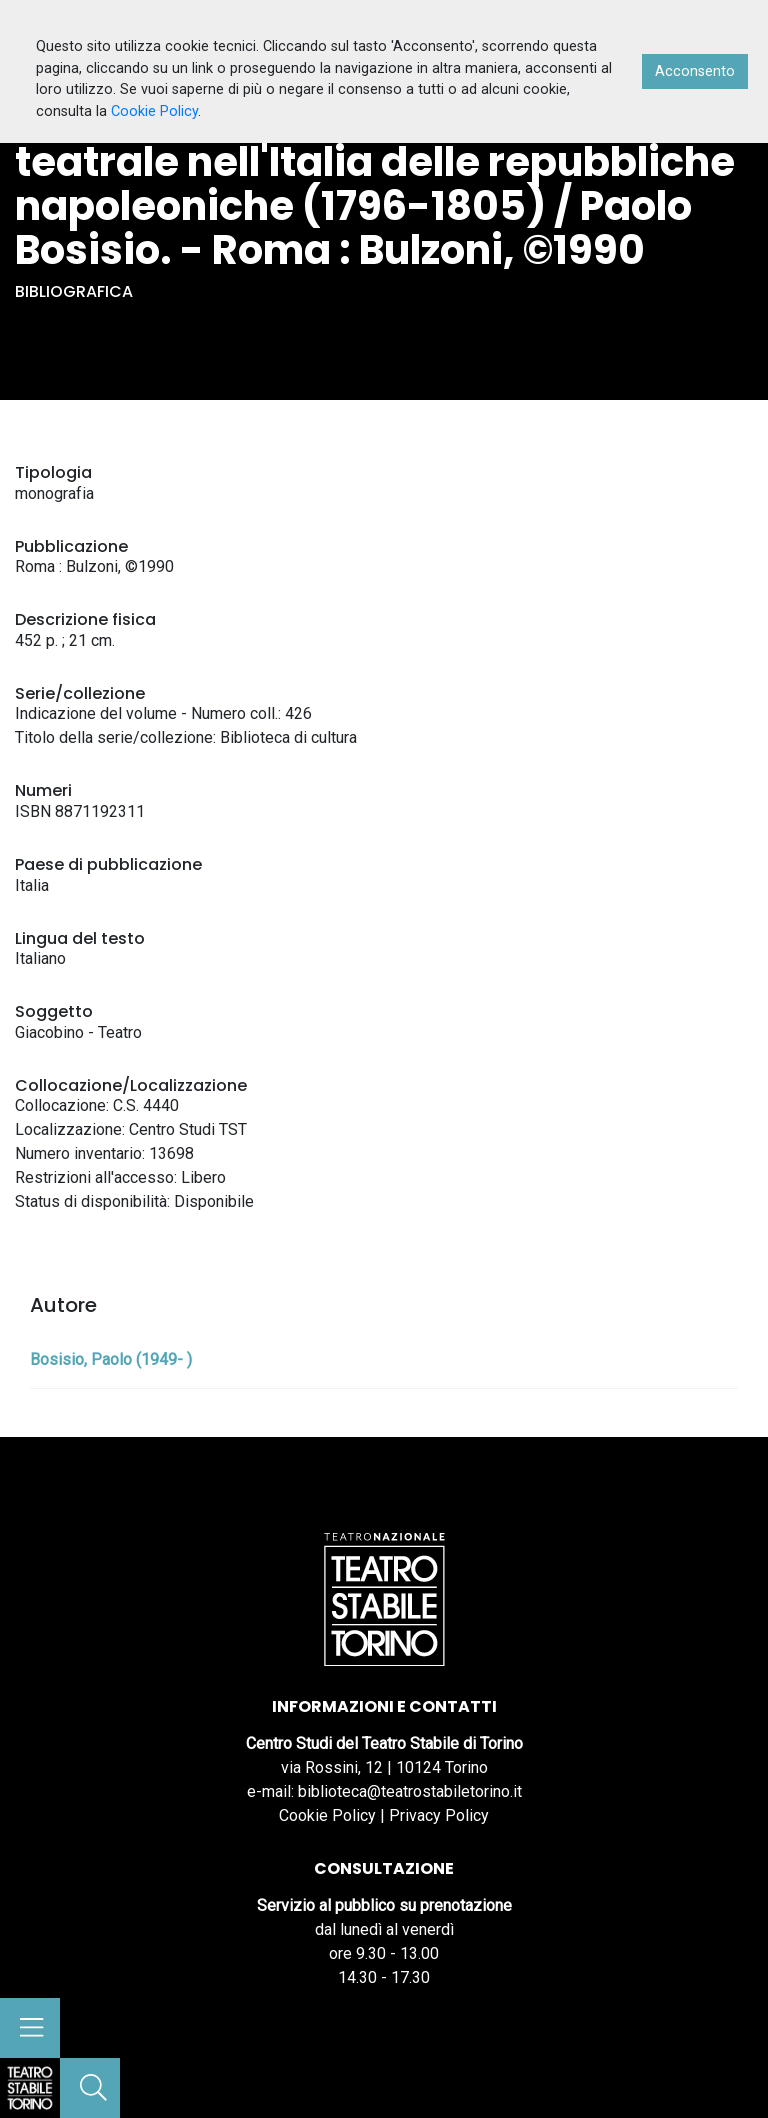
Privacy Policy (439, 1815)
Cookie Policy (327, 1815)
